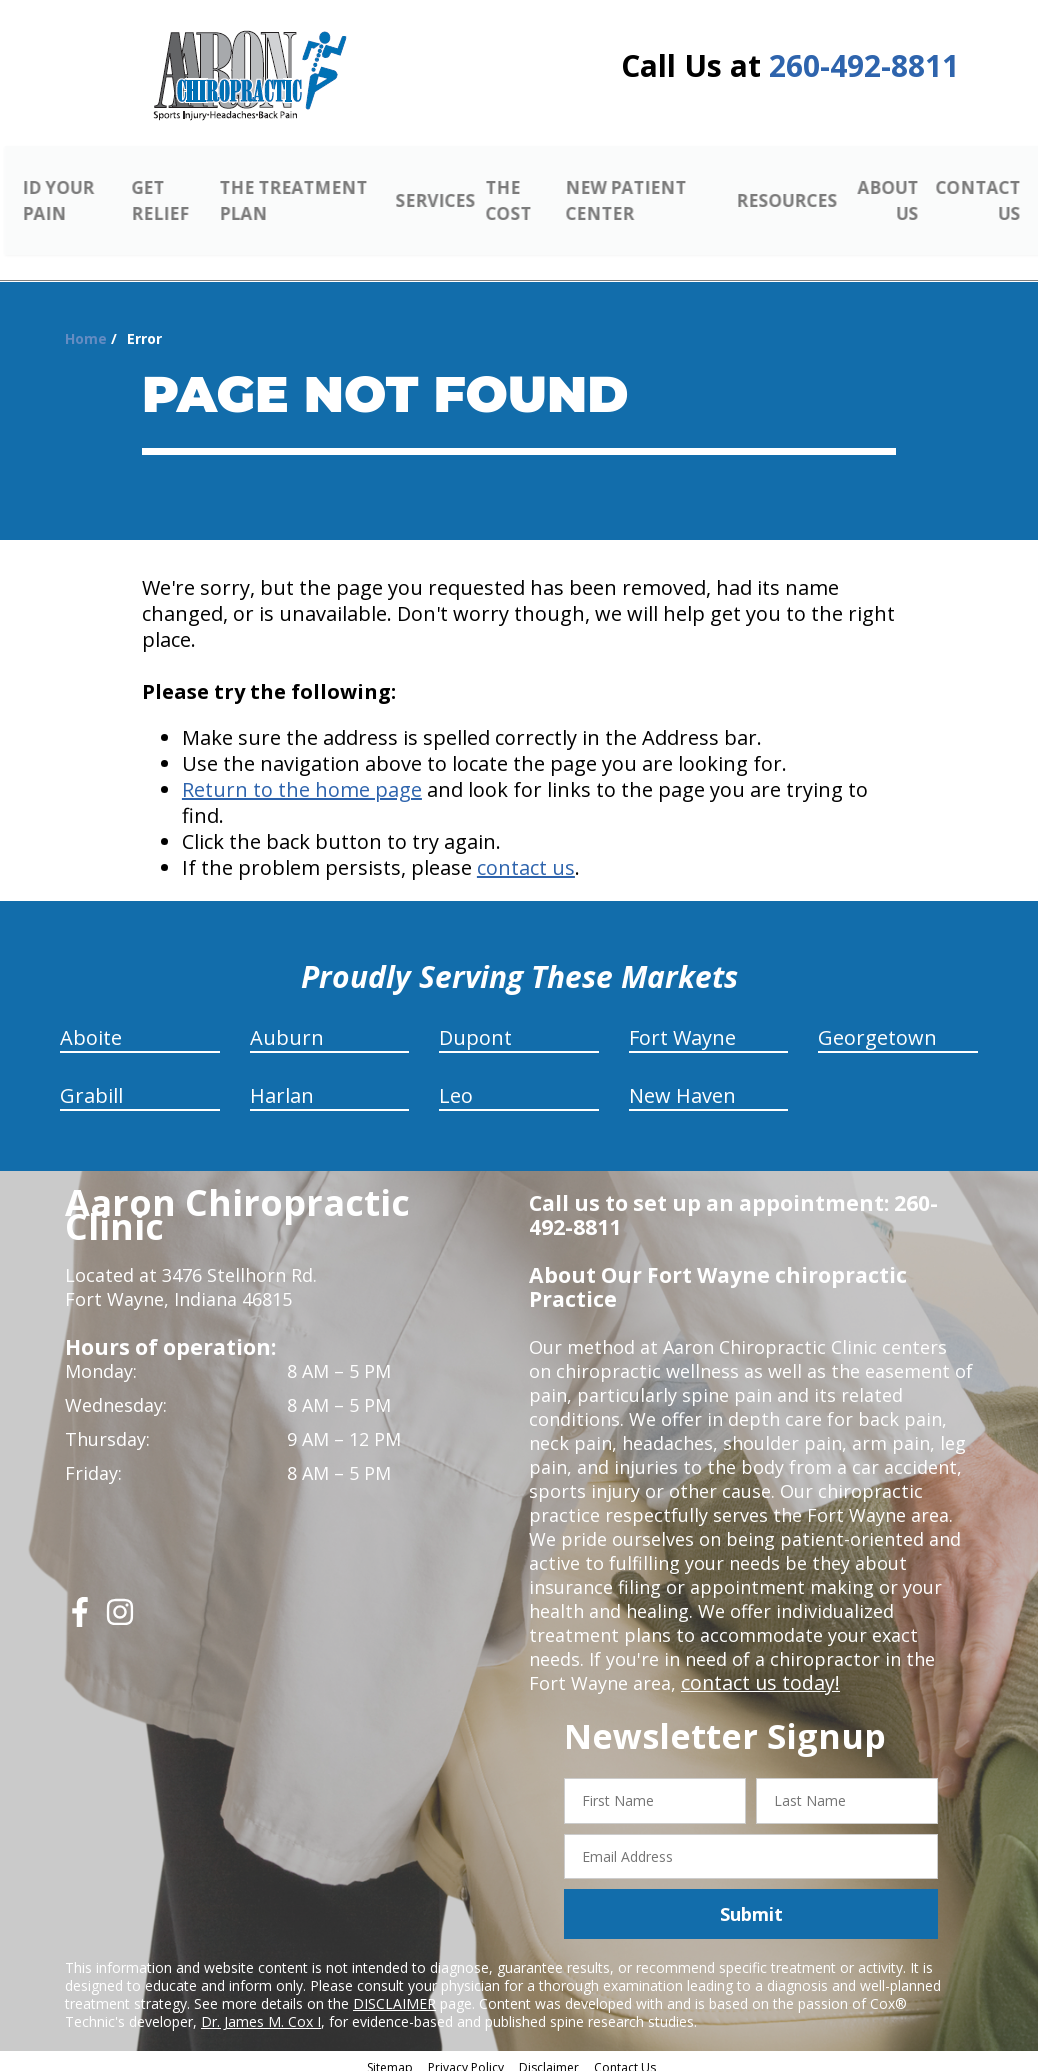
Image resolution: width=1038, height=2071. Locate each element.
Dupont (475, 1026)
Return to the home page (302, 778)
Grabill (91, 1084)
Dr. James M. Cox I (261, 2010)
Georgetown (877, 1026)
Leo (456, 1084)
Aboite (91, 1026)
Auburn (287, 1026)
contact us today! (755, 1672)
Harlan (282, 1084)
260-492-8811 (864, 65)
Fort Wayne (682, 1026)
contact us (526, 856)
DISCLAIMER (394, 1992)
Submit (751, 1903)
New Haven (682, 1084)
